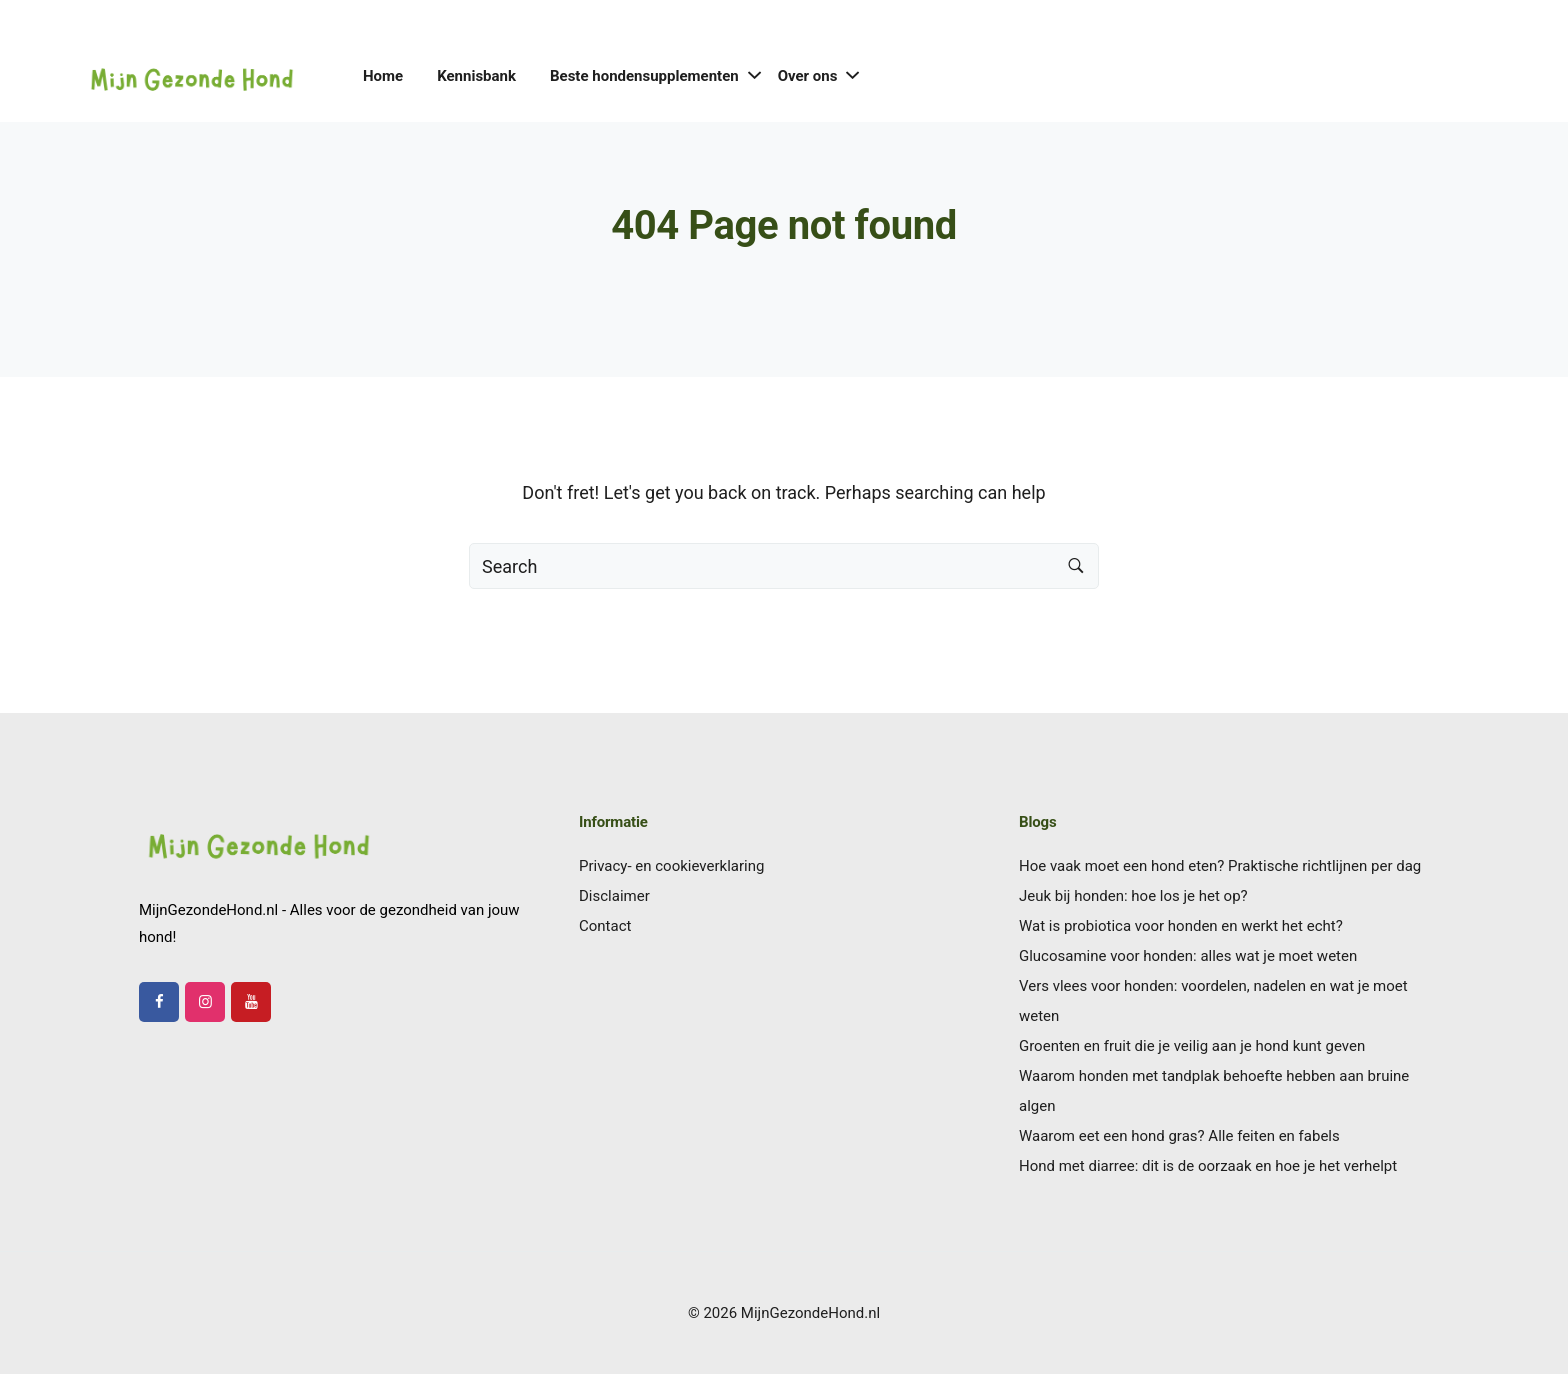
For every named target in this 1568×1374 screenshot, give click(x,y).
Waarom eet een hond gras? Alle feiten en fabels (1179, 1136)
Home (383, 76)
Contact (605, 926)
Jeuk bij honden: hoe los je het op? (1133, 896)
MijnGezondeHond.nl (810, 1313)
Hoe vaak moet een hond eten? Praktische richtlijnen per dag (1220, 866)
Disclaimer (614, 896)
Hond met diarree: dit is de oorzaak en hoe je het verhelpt (1208, 1166)
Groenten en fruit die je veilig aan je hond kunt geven (1192, 1046)
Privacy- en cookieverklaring (671, 866)
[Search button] (1076, 566)
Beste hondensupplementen (644, 76)
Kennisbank (476, 76)
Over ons (808, 76)
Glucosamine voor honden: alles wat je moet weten (1188, 956)
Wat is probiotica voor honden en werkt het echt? (1181, 926)
